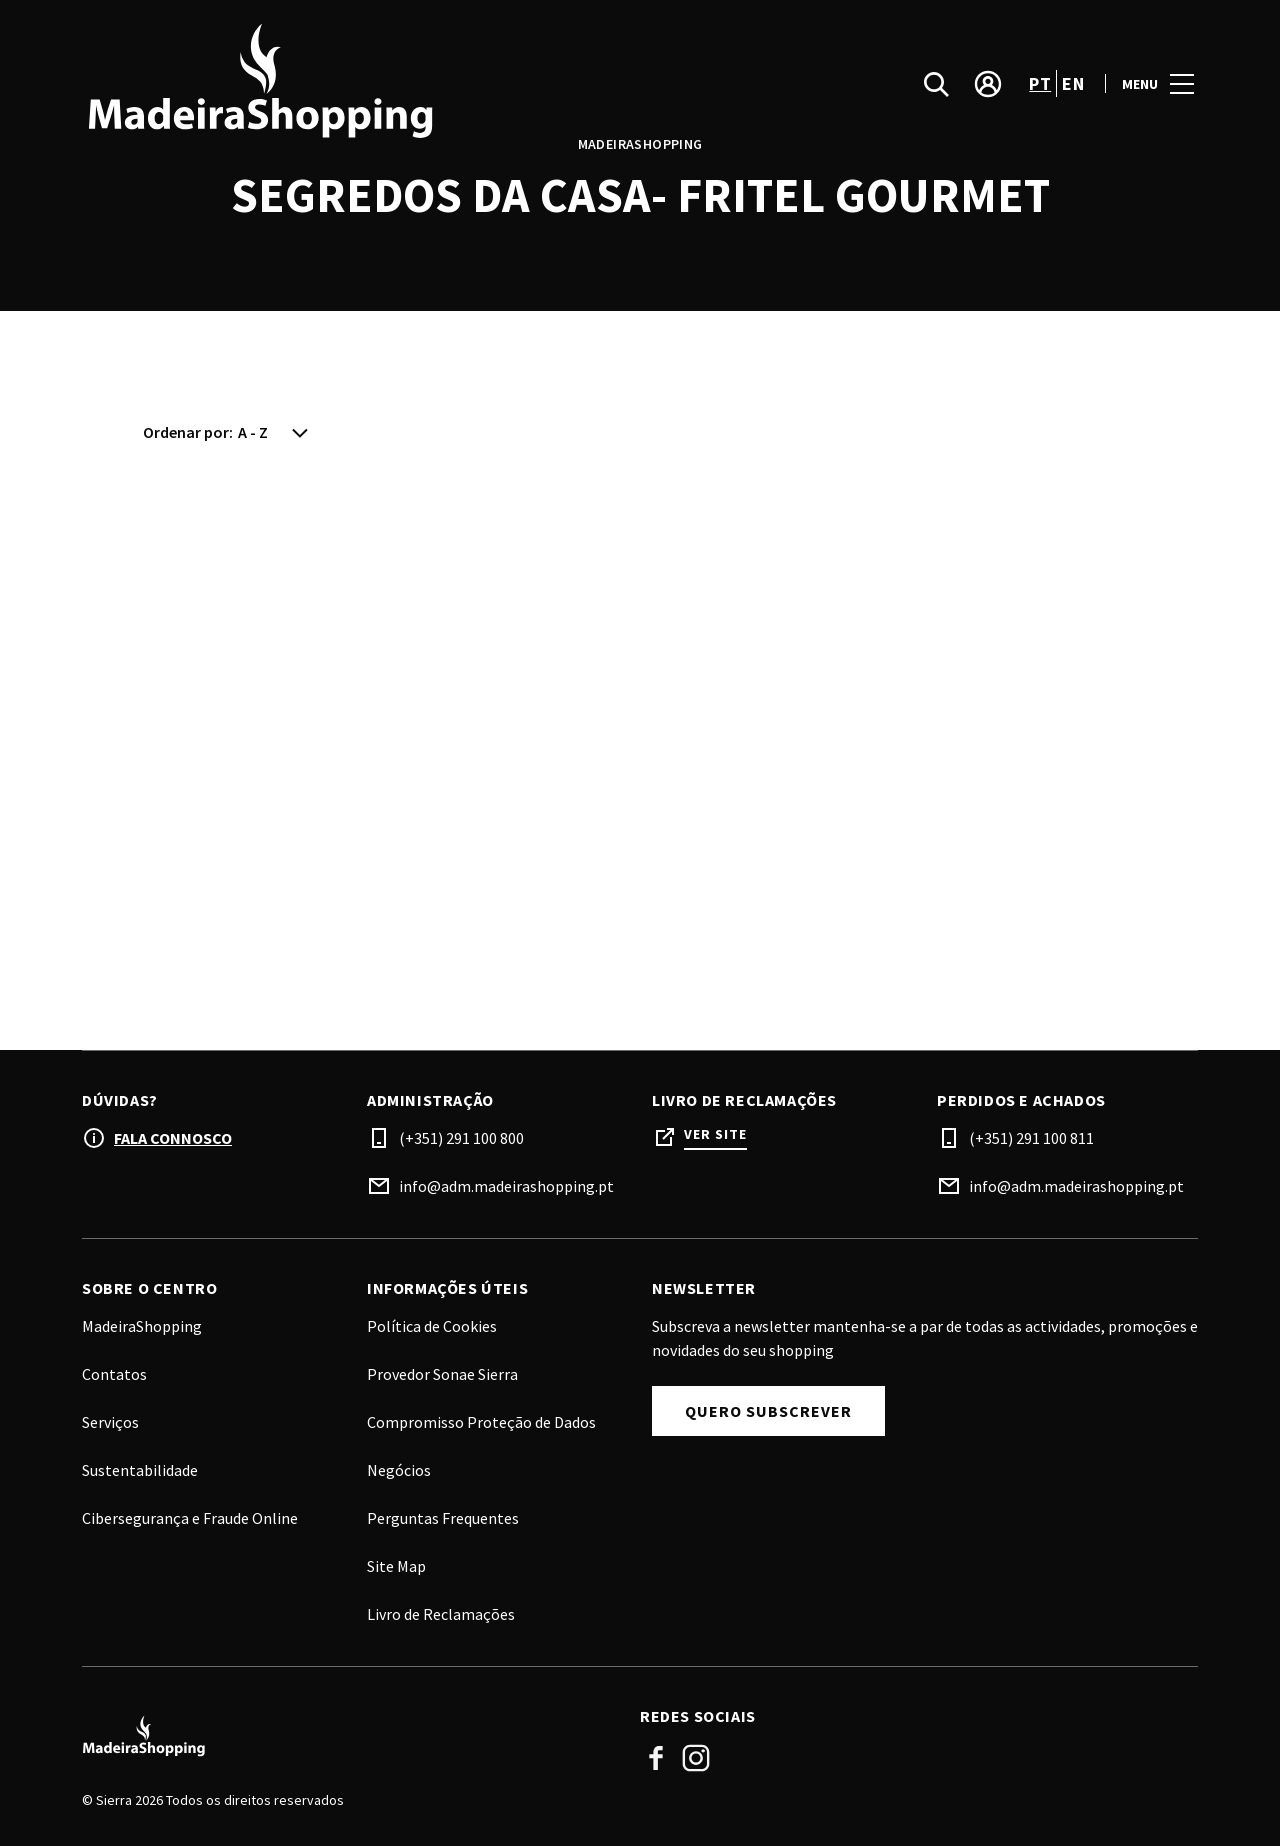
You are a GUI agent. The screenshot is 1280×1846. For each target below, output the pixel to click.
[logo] (363, 83)
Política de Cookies (432, 1326)
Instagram (696, 1758)
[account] (988, 84)
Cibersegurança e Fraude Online (190, 1518)
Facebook (656, 1758)
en (1073, 83)
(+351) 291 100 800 (461, 1138)
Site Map (396, 1566)
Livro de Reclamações (441, 1614)
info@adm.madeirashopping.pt (506, 1186)
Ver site (715, 1134)
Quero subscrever (768, 1411)
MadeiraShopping (142, 1326)
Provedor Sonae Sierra (442, 1374)
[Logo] (349, 1737)
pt (1040, 83)
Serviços (110, 1422)
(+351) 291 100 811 (1031, 1138)
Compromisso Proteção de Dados (481, 1422)
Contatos (114, 1374)
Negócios (399, 1470)
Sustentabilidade (140, 1470)
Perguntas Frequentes (443, 1518)
